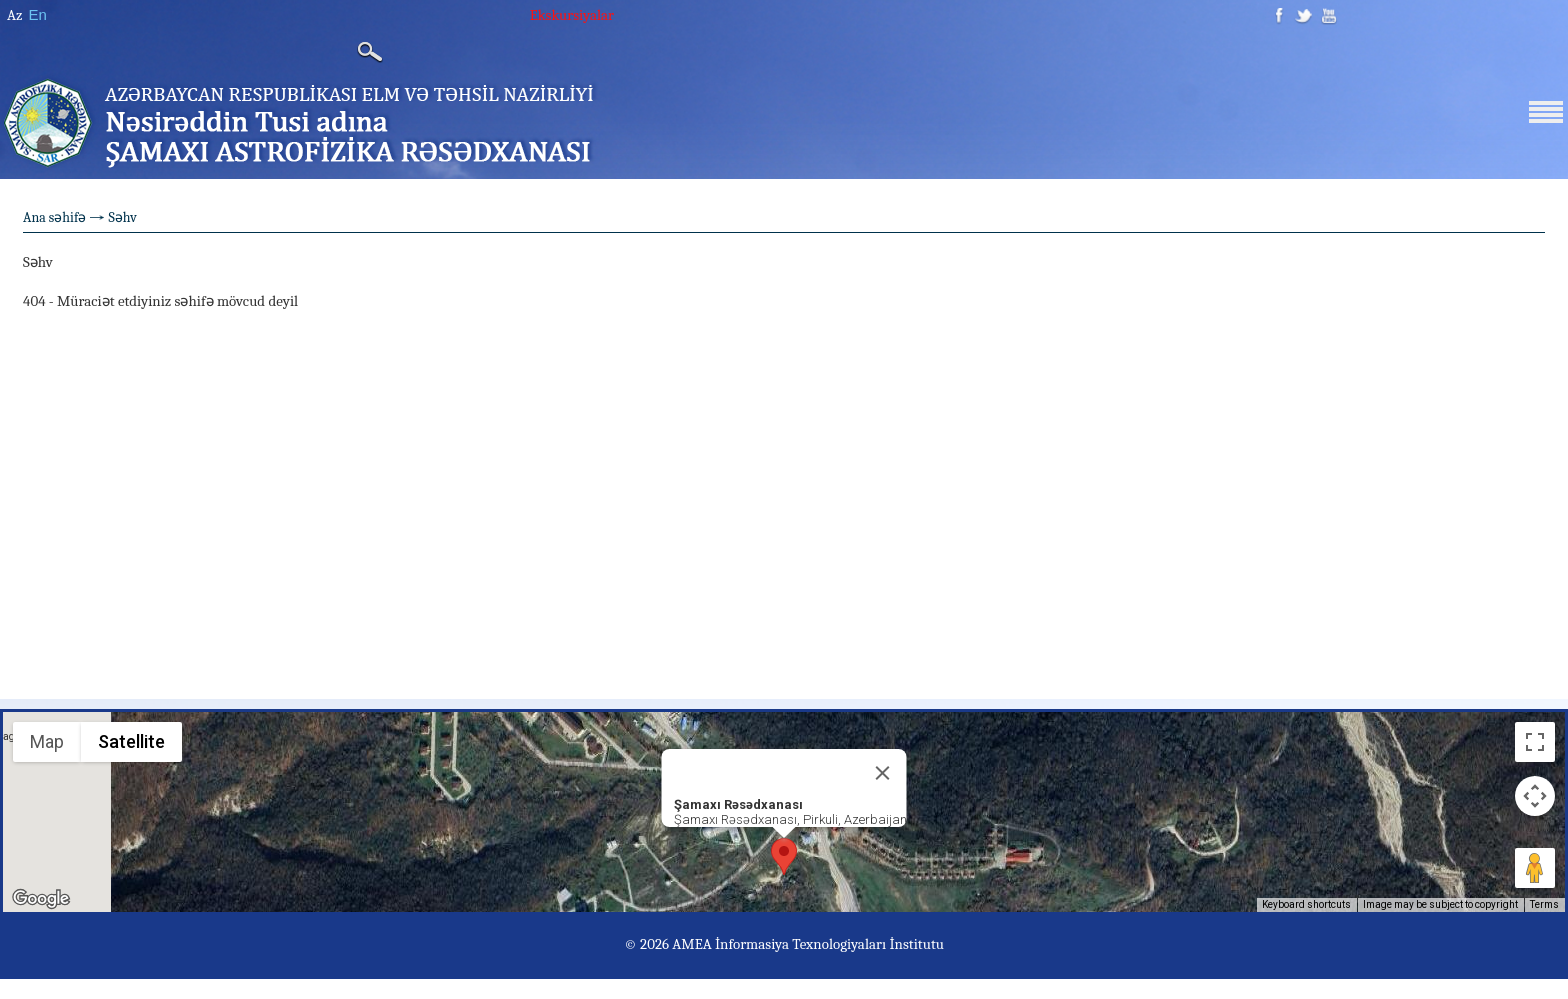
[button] (784, 856)
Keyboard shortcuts (1306, 904)
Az (14, 15)
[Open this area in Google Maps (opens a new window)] (41, 899)
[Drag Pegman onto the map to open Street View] (1535, 868)
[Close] (883, 773)
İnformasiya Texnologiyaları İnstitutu (829, 944)
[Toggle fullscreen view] (1535, 742)
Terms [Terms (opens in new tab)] (1544, 904)
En (37, 14)
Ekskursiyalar (572, 15)
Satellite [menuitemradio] (131, 741)
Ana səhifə (54, 217)
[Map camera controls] (1535, 796)
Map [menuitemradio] (47, 741)
